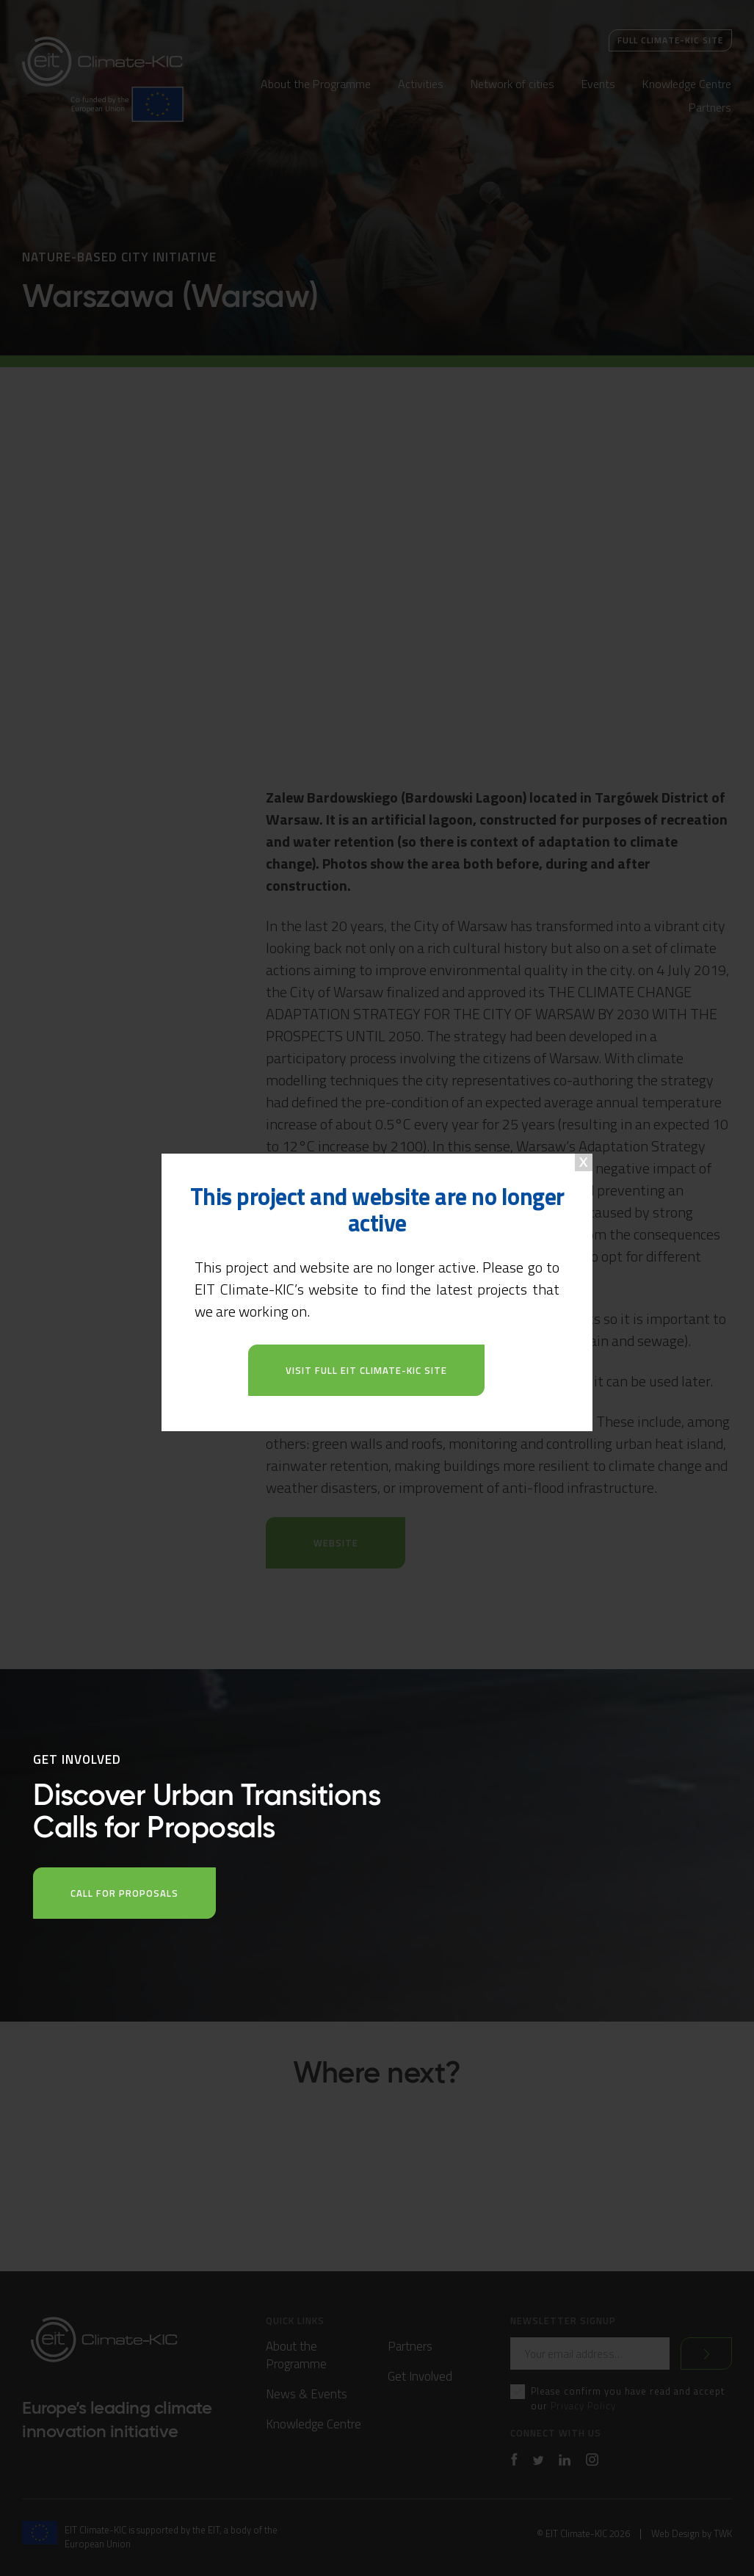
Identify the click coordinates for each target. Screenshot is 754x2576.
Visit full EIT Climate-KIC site (366, 1370)
